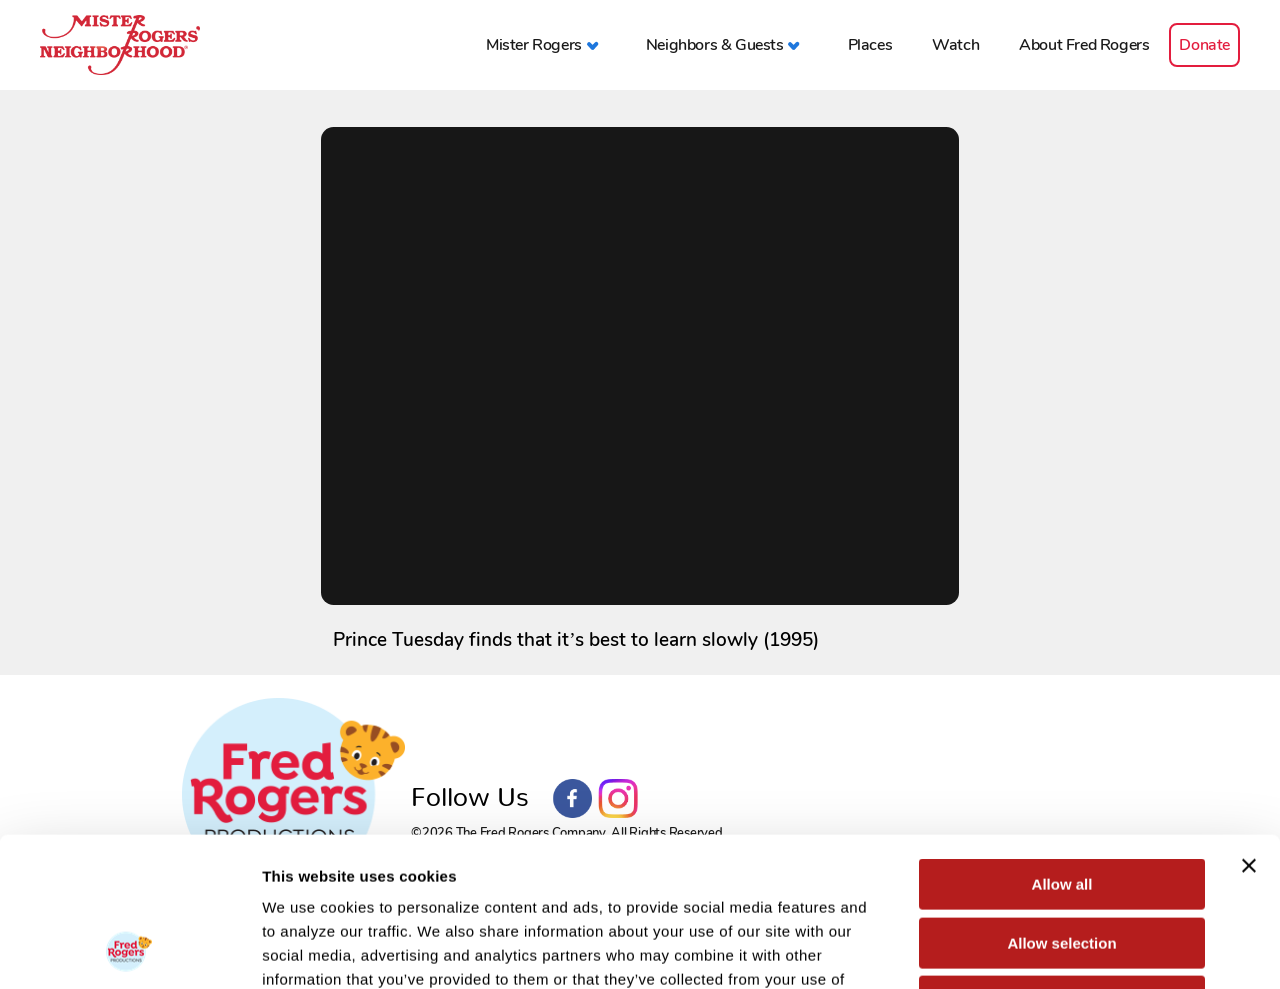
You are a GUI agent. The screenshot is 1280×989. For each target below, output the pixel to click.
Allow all (1062, 744)
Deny (1062, 861)
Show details (1049, 949)
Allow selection (1061, 803)
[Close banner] (1249, 726)
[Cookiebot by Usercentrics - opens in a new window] (129, 950)
